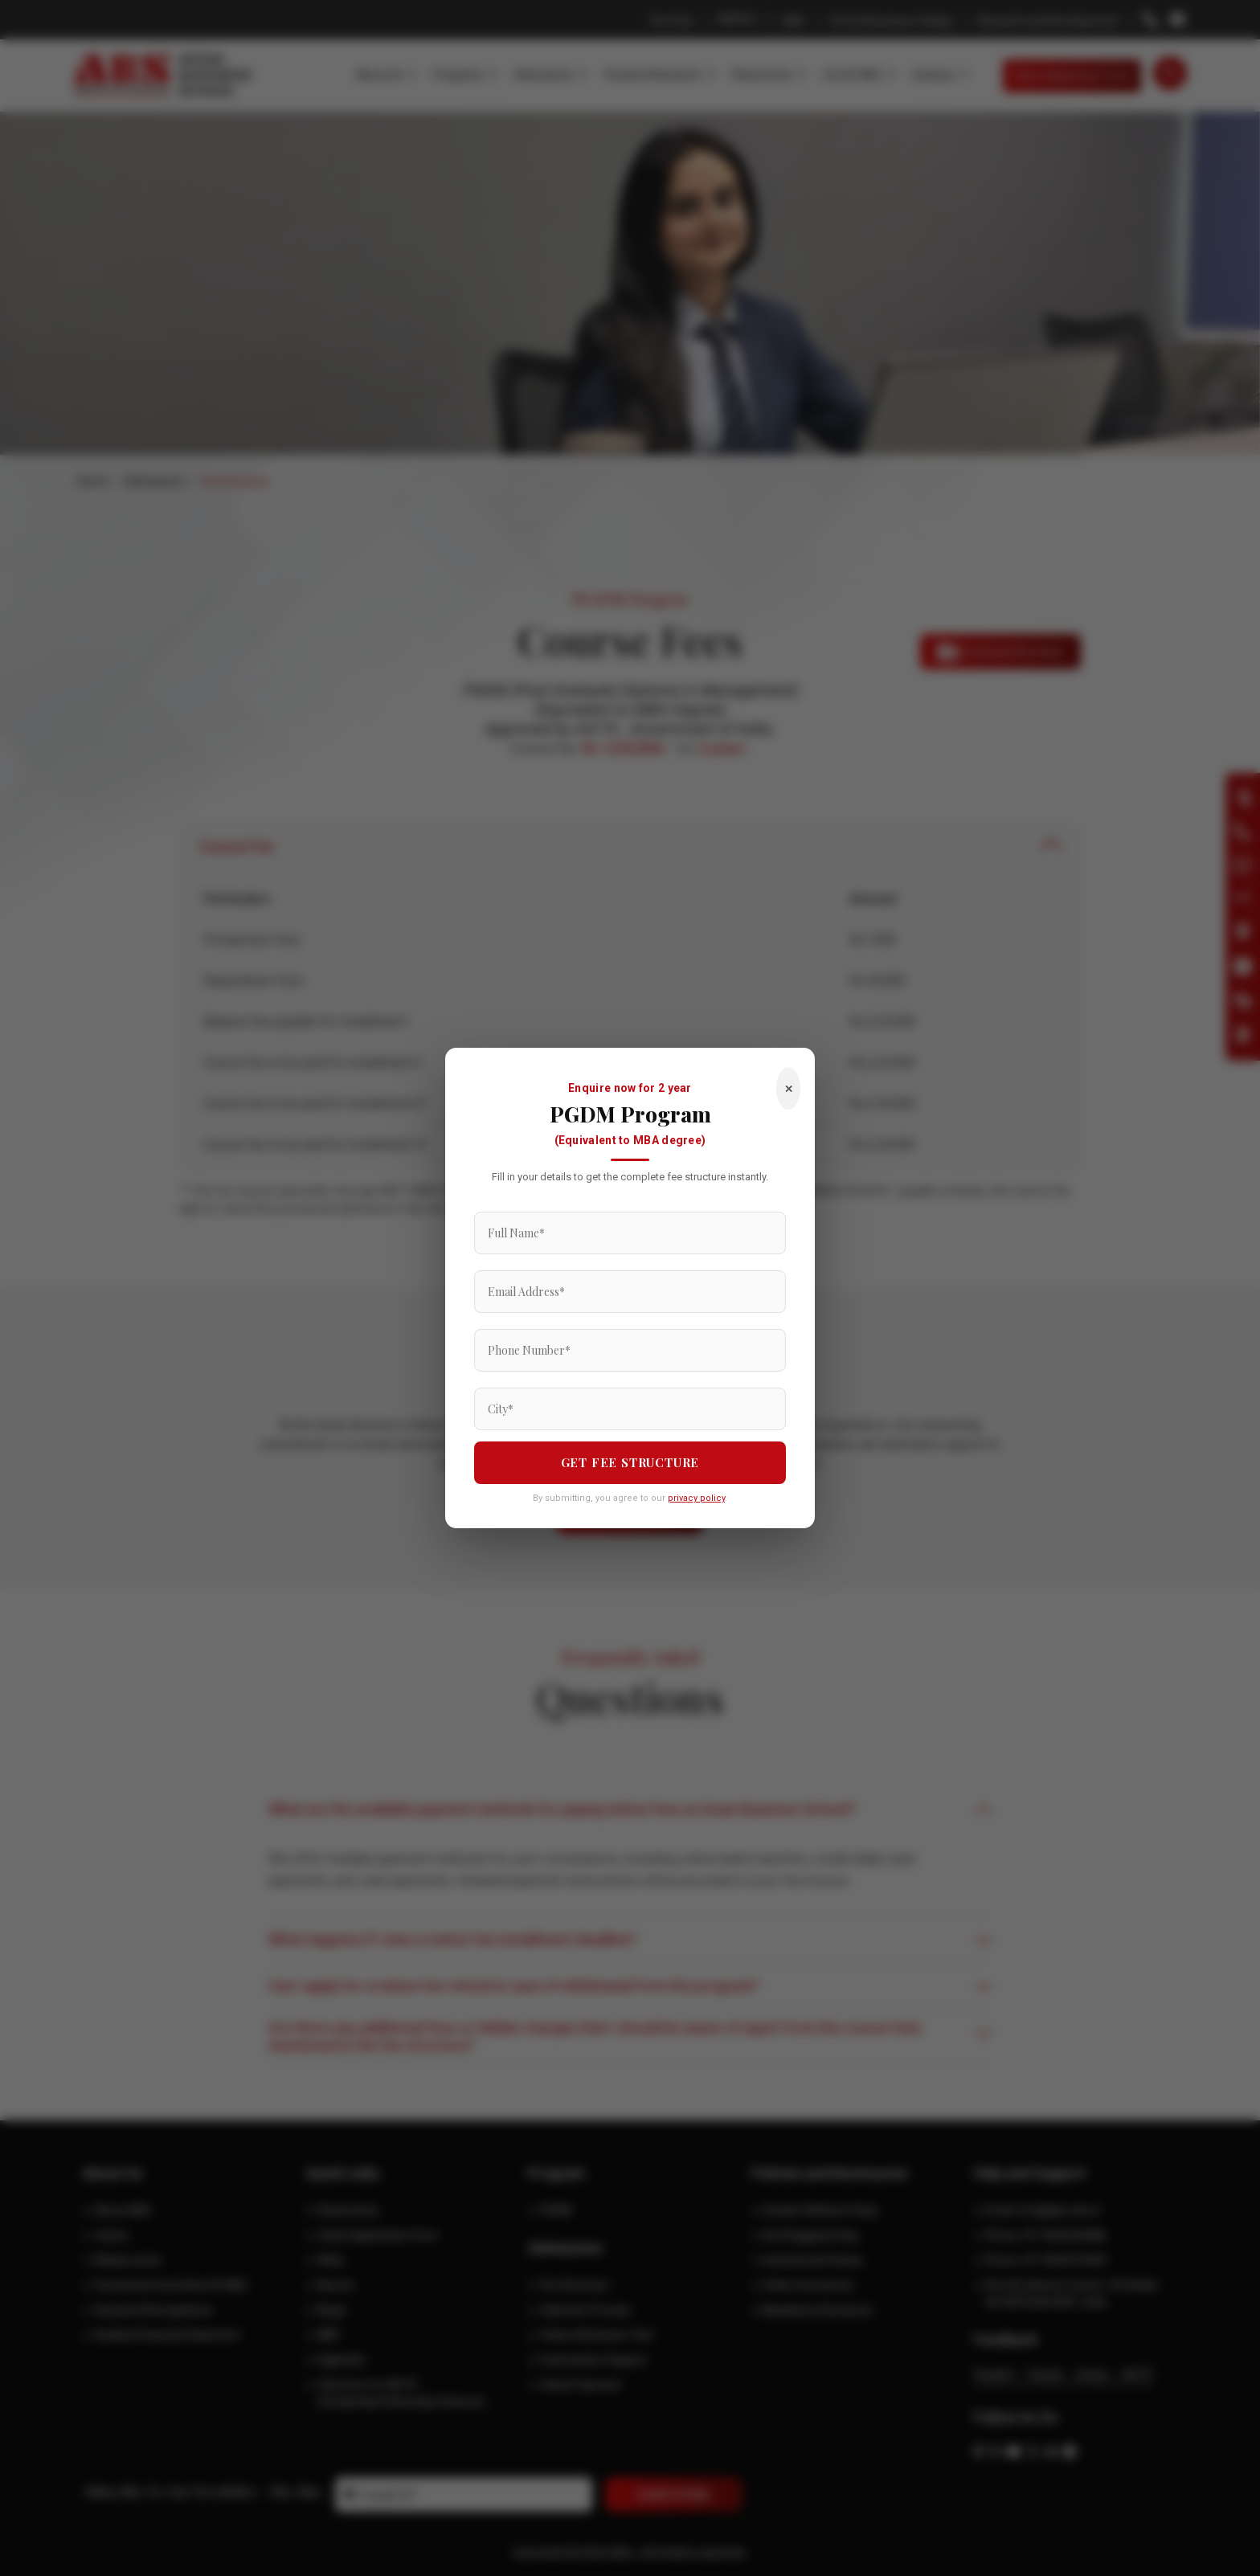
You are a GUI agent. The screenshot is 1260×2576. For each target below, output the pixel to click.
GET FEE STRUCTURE (630, 1462)
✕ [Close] (788, 1088)
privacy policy (696, 1498)
